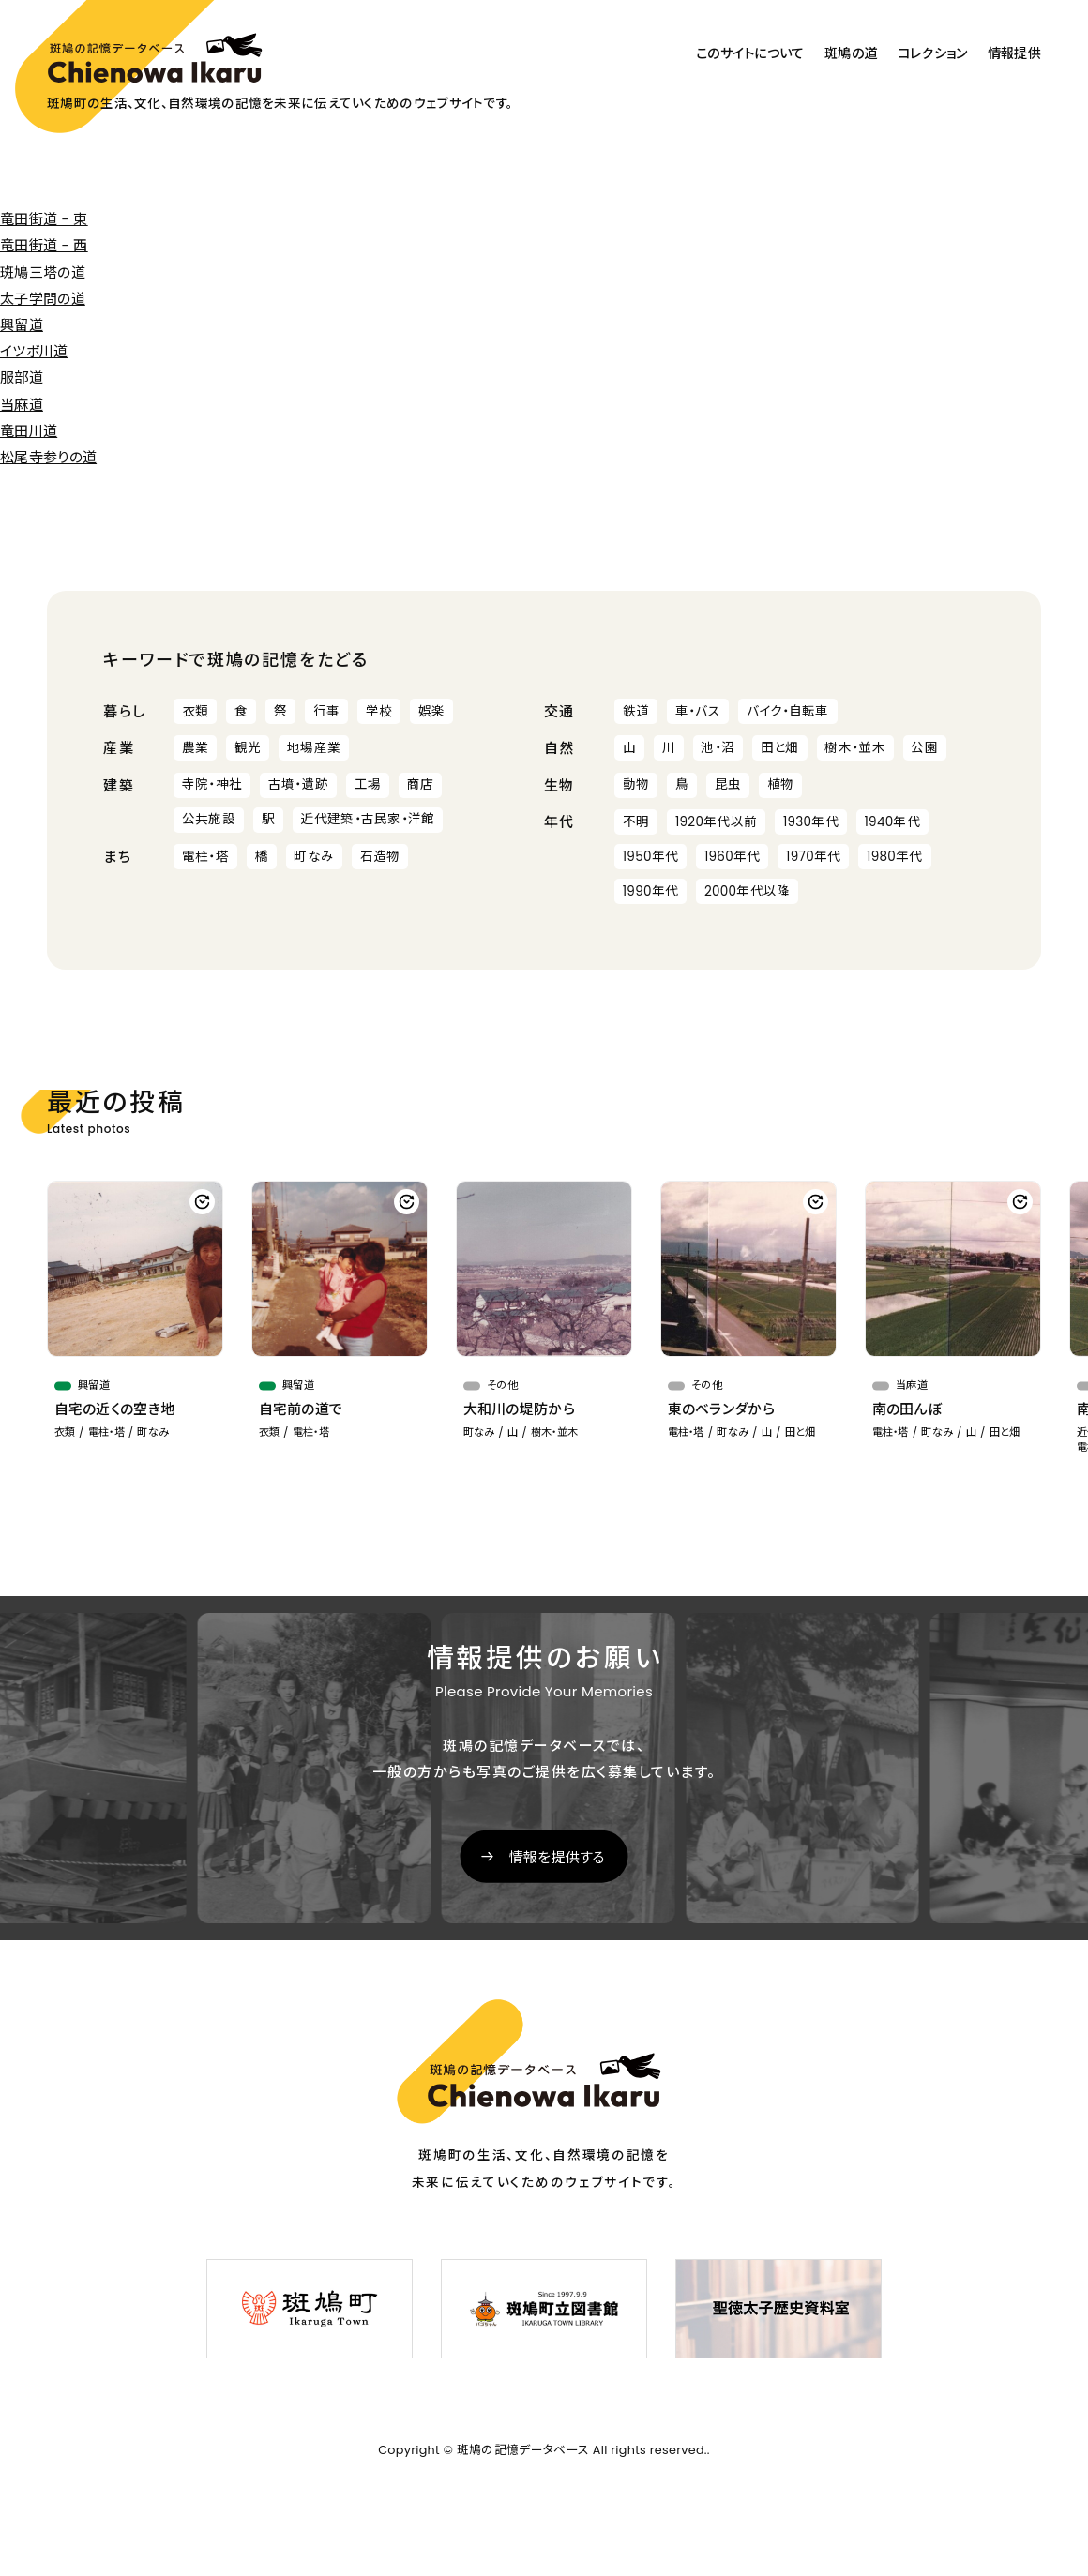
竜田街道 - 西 (44, 245)
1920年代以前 (716, 822)
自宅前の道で (301, 1409)
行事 (326, 711)
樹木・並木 (854, 748)
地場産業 (313, 748)
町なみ (314, 857)
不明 (636, 822)
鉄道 (636, 711)
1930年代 (811, 822)
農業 (195, 748)
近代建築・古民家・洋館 (367, 819)
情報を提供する (557, 1857)
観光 (248, 748)
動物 (636, 784)
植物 (780, 784)
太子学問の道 (42, 299)
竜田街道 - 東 (44, 219)
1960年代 (732, 857)
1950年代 (651, 857)
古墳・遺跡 (298, 784)
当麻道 (21, 404)
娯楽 (432, 711)
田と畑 (780, 748)
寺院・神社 (212, 784)
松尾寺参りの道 (48, 457)
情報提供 (1014, 53)
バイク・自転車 (788, 711)
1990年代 (651, 891)
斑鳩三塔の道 (42, 272)
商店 (420, 784)
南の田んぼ (907, 1409)
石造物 (380, 857)
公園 (924, 748)
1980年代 (895, 857)
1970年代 (813, 857)
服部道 (21, 377)
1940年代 (892, 822)
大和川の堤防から (519, 1409)
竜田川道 (28, 431)
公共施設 (208, 819)
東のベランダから (721, 1409)
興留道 (21, 325)
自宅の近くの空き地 (114, 1409)
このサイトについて (750, 53)
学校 (379, 711)
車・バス (697, 711)
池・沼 (717, 748)
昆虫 (728, 784)
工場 (368, 784)
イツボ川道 (34, 351)
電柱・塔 (205, 857)
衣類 (195, 711)
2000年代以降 (747, 891)
